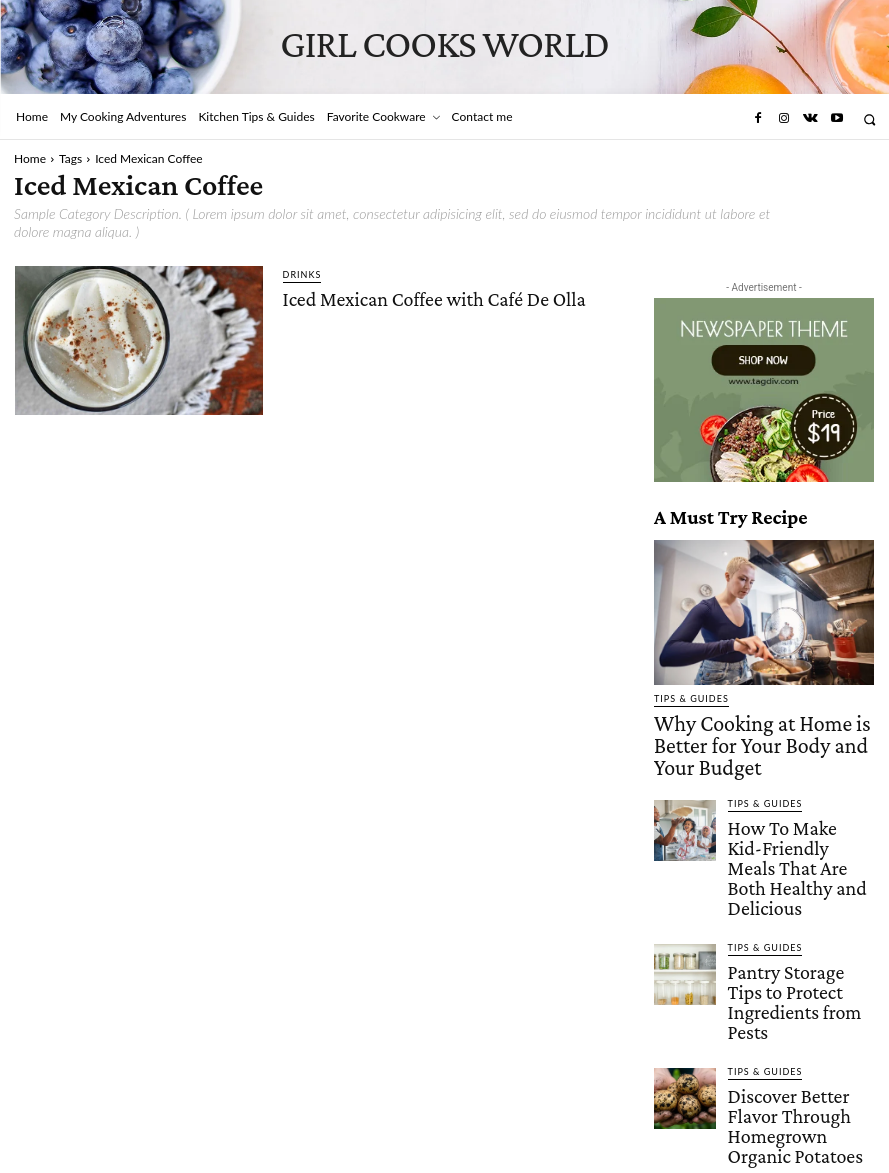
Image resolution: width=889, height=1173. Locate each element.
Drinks (302, 274)
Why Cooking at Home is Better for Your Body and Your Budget (750, 727)
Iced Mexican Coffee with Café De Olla (432, 298)
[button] (869, 119)
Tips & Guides (691, 698)
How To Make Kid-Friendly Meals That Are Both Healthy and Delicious (794, 808)
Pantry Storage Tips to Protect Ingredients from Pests (796, 901)
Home (30, 158)
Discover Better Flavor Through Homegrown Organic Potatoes (789, 987)
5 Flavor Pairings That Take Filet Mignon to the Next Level (796, 1073)
